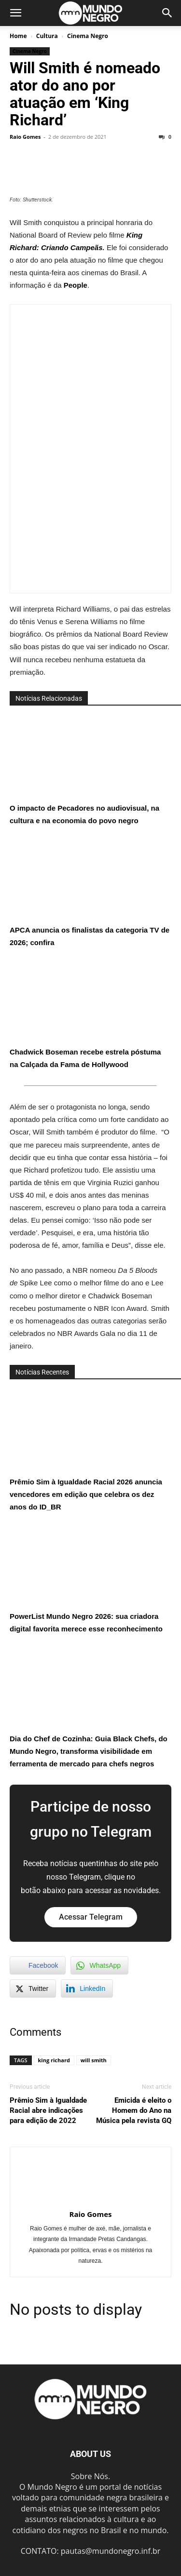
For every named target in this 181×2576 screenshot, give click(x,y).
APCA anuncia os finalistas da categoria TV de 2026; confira (89, 892)
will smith (94, 2060)
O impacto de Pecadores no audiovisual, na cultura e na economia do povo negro (84, 770)
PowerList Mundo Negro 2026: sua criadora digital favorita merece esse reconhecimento (86, 1578)
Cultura (47, 36)
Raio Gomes (25, 136)
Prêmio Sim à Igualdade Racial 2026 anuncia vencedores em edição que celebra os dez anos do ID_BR (86, 1450)
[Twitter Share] (33, 1988)
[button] (15, 13)
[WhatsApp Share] (99, 1965)
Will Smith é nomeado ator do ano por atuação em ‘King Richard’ (85, 94)
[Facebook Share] (38, 1965)
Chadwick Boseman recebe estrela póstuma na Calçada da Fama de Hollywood (85, 1013)
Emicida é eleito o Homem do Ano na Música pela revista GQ (133, 2110)
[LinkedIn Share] (87, 1988)
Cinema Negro (87, 36)
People (75, 285)
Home (18, 36)
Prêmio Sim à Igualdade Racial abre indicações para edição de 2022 (48, 2110)
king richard (54, 2060)
